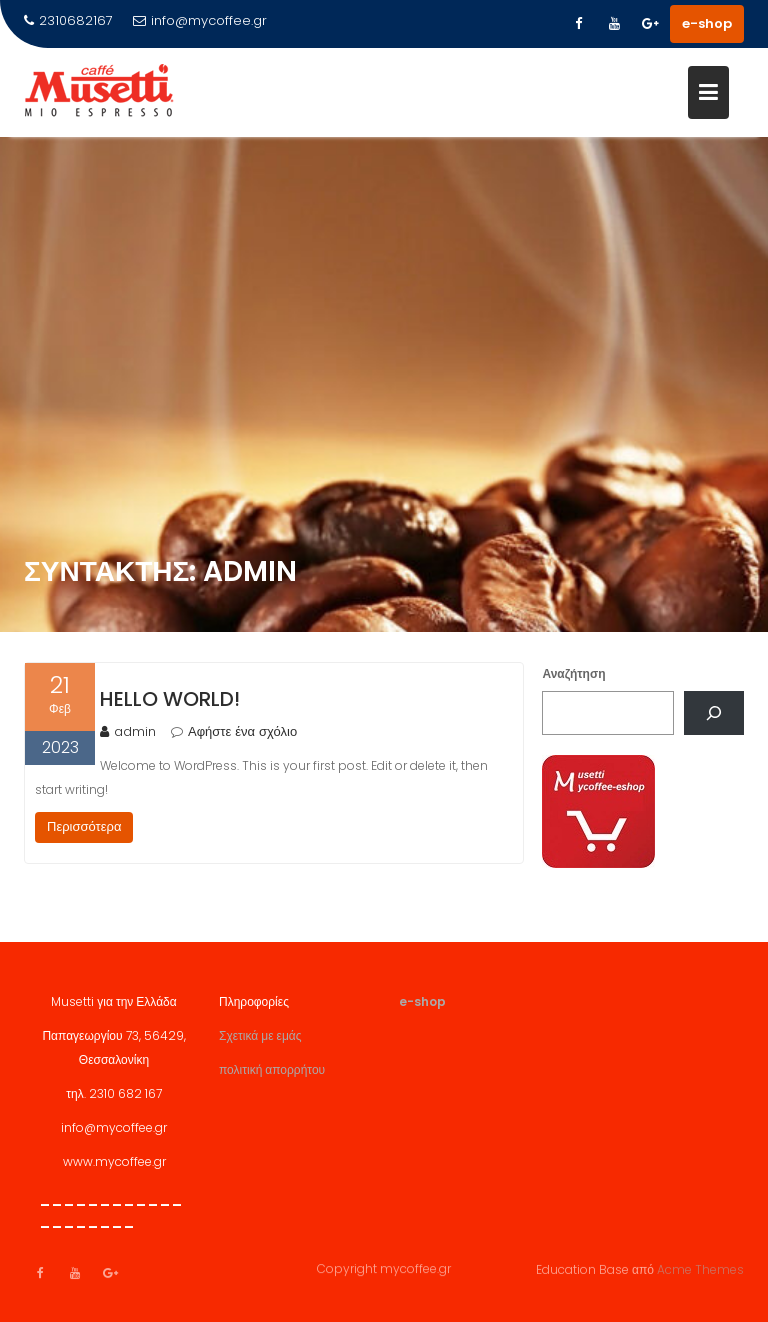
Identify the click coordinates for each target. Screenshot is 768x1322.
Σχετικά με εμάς (260, 1042)
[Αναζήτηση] (714, 713)
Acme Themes (700, 1268)
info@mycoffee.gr (200, 20)
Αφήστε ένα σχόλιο (242, 731)
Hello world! (170, 699)
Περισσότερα (84, 826)
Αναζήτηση (573, 673)
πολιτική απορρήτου (272, 1076)
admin (128, 731)
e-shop (707, 23)
